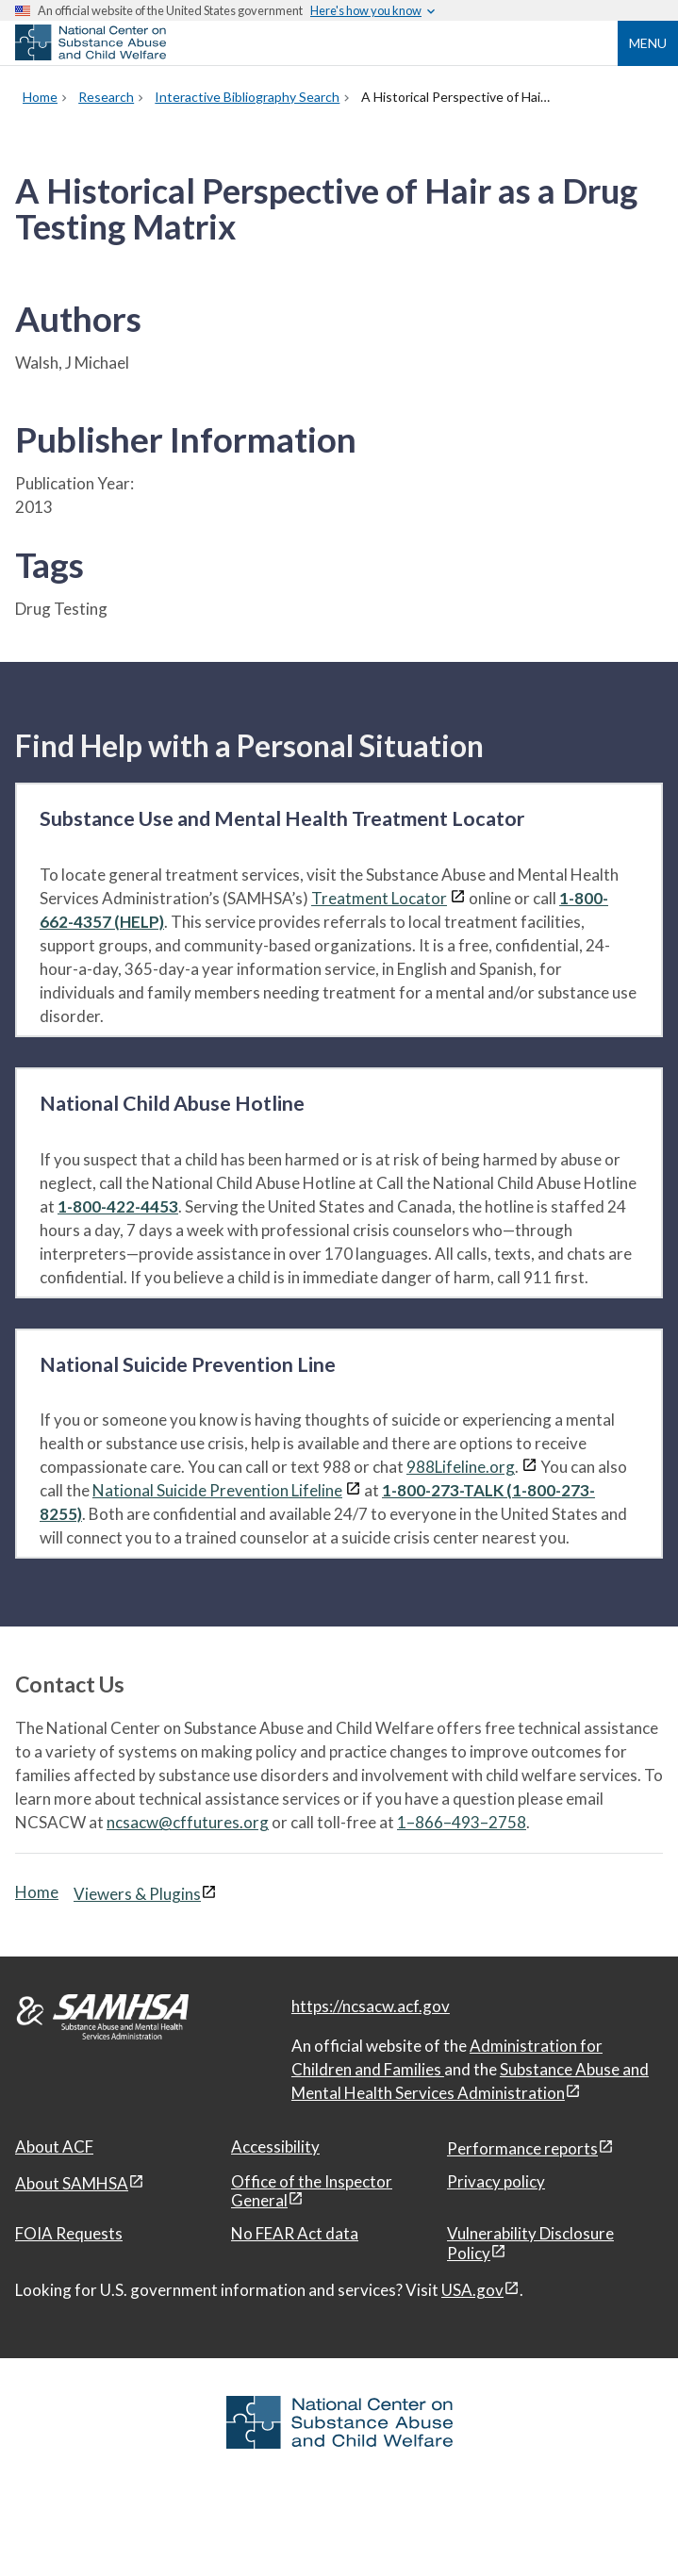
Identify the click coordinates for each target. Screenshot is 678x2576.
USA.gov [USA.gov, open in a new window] (472, 2290)
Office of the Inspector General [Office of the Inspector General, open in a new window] (311, 2191)
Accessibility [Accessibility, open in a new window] (275, 2146)
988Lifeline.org (460, 1467)
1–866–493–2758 (461, 1822)
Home (36, 1892)
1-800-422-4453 (118, 1206)
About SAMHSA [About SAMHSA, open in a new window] (71, 2183)
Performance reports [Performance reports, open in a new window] (522, 2148)
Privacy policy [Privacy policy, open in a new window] (496, 2181)
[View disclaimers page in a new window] (458, 898)
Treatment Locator (379, 898)
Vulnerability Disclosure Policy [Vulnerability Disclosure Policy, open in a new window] (530, 2243)
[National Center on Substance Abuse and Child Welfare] (90, 54)
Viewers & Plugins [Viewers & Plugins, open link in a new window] (137, 1894)
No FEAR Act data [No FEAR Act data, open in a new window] (294, 2233)
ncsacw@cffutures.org (188, 1822)
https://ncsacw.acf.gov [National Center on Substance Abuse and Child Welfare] (370, 2006)
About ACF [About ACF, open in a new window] (54, 2146)
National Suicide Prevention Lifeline (217, 1490)
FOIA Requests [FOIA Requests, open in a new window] (69, 2233)
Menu (648, 43)
